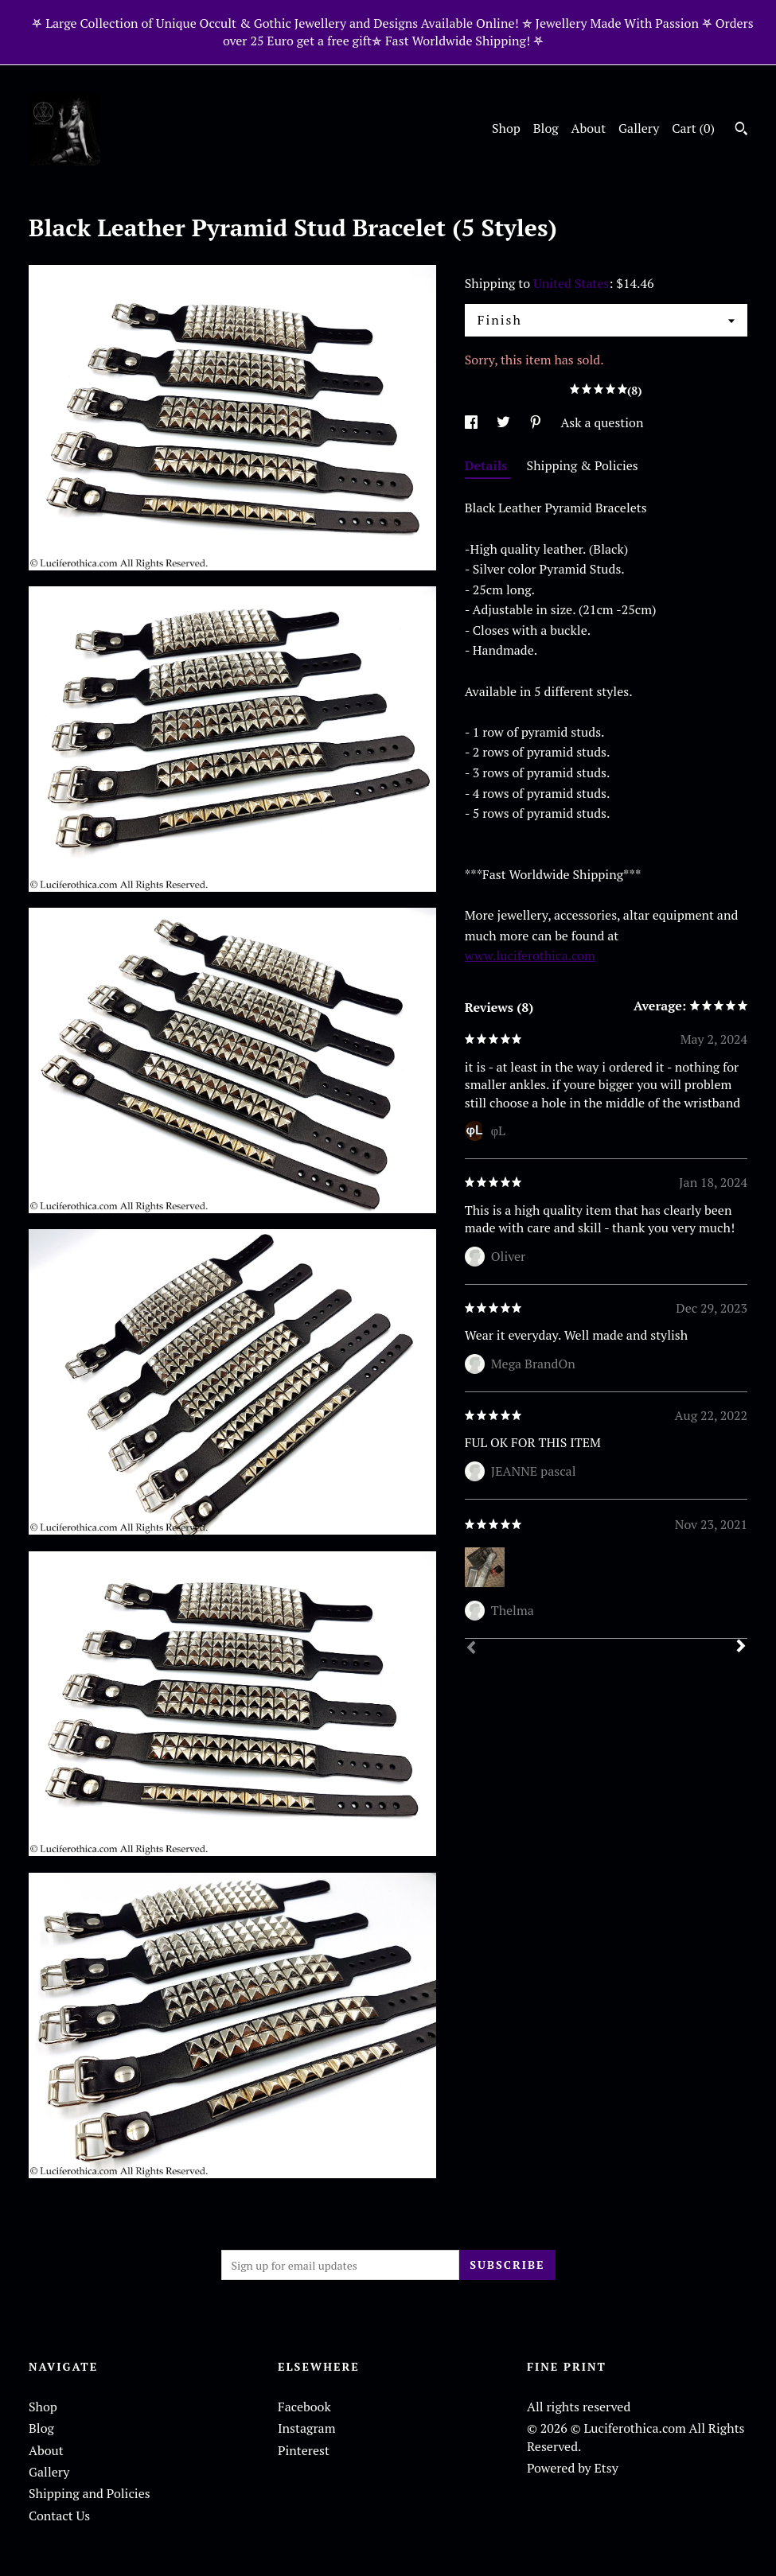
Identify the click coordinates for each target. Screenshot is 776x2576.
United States (571, 283)
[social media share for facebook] (473, 422)
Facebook (304, 2406)
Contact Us (59, 2515)
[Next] (741, 1647)
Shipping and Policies (89, 2493)
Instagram (307, 2428)
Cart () (693, 128)
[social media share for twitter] (505, 422)
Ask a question (601, 422)
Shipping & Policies (582, 465)
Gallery (638, 128)
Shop (506, 128)
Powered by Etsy (572, 2468)
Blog (546, 128)
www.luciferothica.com (530, 955)
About (588, 128)
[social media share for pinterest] (537, 422)
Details (488, 465)
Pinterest (304, 2450)
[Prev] (471, 1649)
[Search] (741, 130)
